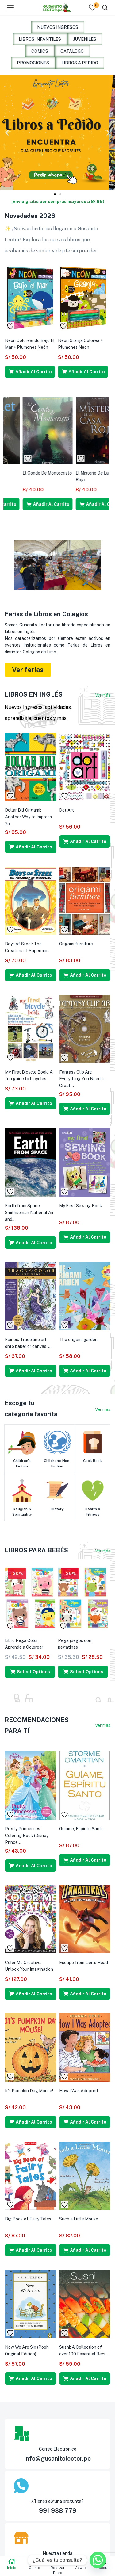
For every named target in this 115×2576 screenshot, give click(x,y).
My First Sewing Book (80, 1205)
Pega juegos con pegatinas (74, 1644)
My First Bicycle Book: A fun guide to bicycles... (29, 1075)
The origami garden (78, 1339)
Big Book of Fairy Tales (28, 2219)
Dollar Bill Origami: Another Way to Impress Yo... (28, 817)
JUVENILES (84, 39)
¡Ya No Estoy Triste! (77, 340)
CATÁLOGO (72, 51)
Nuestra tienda (57, 2553)
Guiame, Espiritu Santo (81, 1828)
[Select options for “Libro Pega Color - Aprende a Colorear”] (30, 1672)
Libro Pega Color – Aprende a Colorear (24, 1644)
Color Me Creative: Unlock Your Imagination (29, 1966)
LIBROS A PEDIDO (79, 62)
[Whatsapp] (98, 2560)
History (57, 1509)
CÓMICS (39, 51)
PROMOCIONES (33, 62)
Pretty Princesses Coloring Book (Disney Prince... (26, 1835)
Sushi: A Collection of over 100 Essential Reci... (84, 2350)
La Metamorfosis (21, 473)
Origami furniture (76, 943)
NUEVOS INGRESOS (57, 27)
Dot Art (66, 810)
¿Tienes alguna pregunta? (57, 2501)
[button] (7, 132)
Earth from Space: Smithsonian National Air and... (29, 1212)
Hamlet (65, 473)
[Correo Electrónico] (54, 2433)
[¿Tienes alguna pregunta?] (54, 2485)
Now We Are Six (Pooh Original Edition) (27, 2350)
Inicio (11, 2564)
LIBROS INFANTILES (40, 39)
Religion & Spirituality (22, 1512)
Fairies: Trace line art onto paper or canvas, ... (28, 1343)
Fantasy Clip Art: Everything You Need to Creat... (82, 1079)
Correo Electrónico (57, 2449)
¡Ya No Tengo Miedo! (25, 340)
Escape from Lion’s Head (83, 1962)
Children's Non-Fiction (57, 1463)
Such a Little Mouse (78, 2219)
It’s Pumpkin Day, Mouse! (29, 2090)
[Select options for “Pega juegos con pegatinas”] (83, 1672)
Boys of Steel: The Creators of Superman (27, 947)
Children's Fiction (22, 1463)
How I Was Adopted (78, 2090)
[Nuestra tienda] (54, 2538)
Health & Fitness (93, 1512)
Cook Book (92, 1461)
